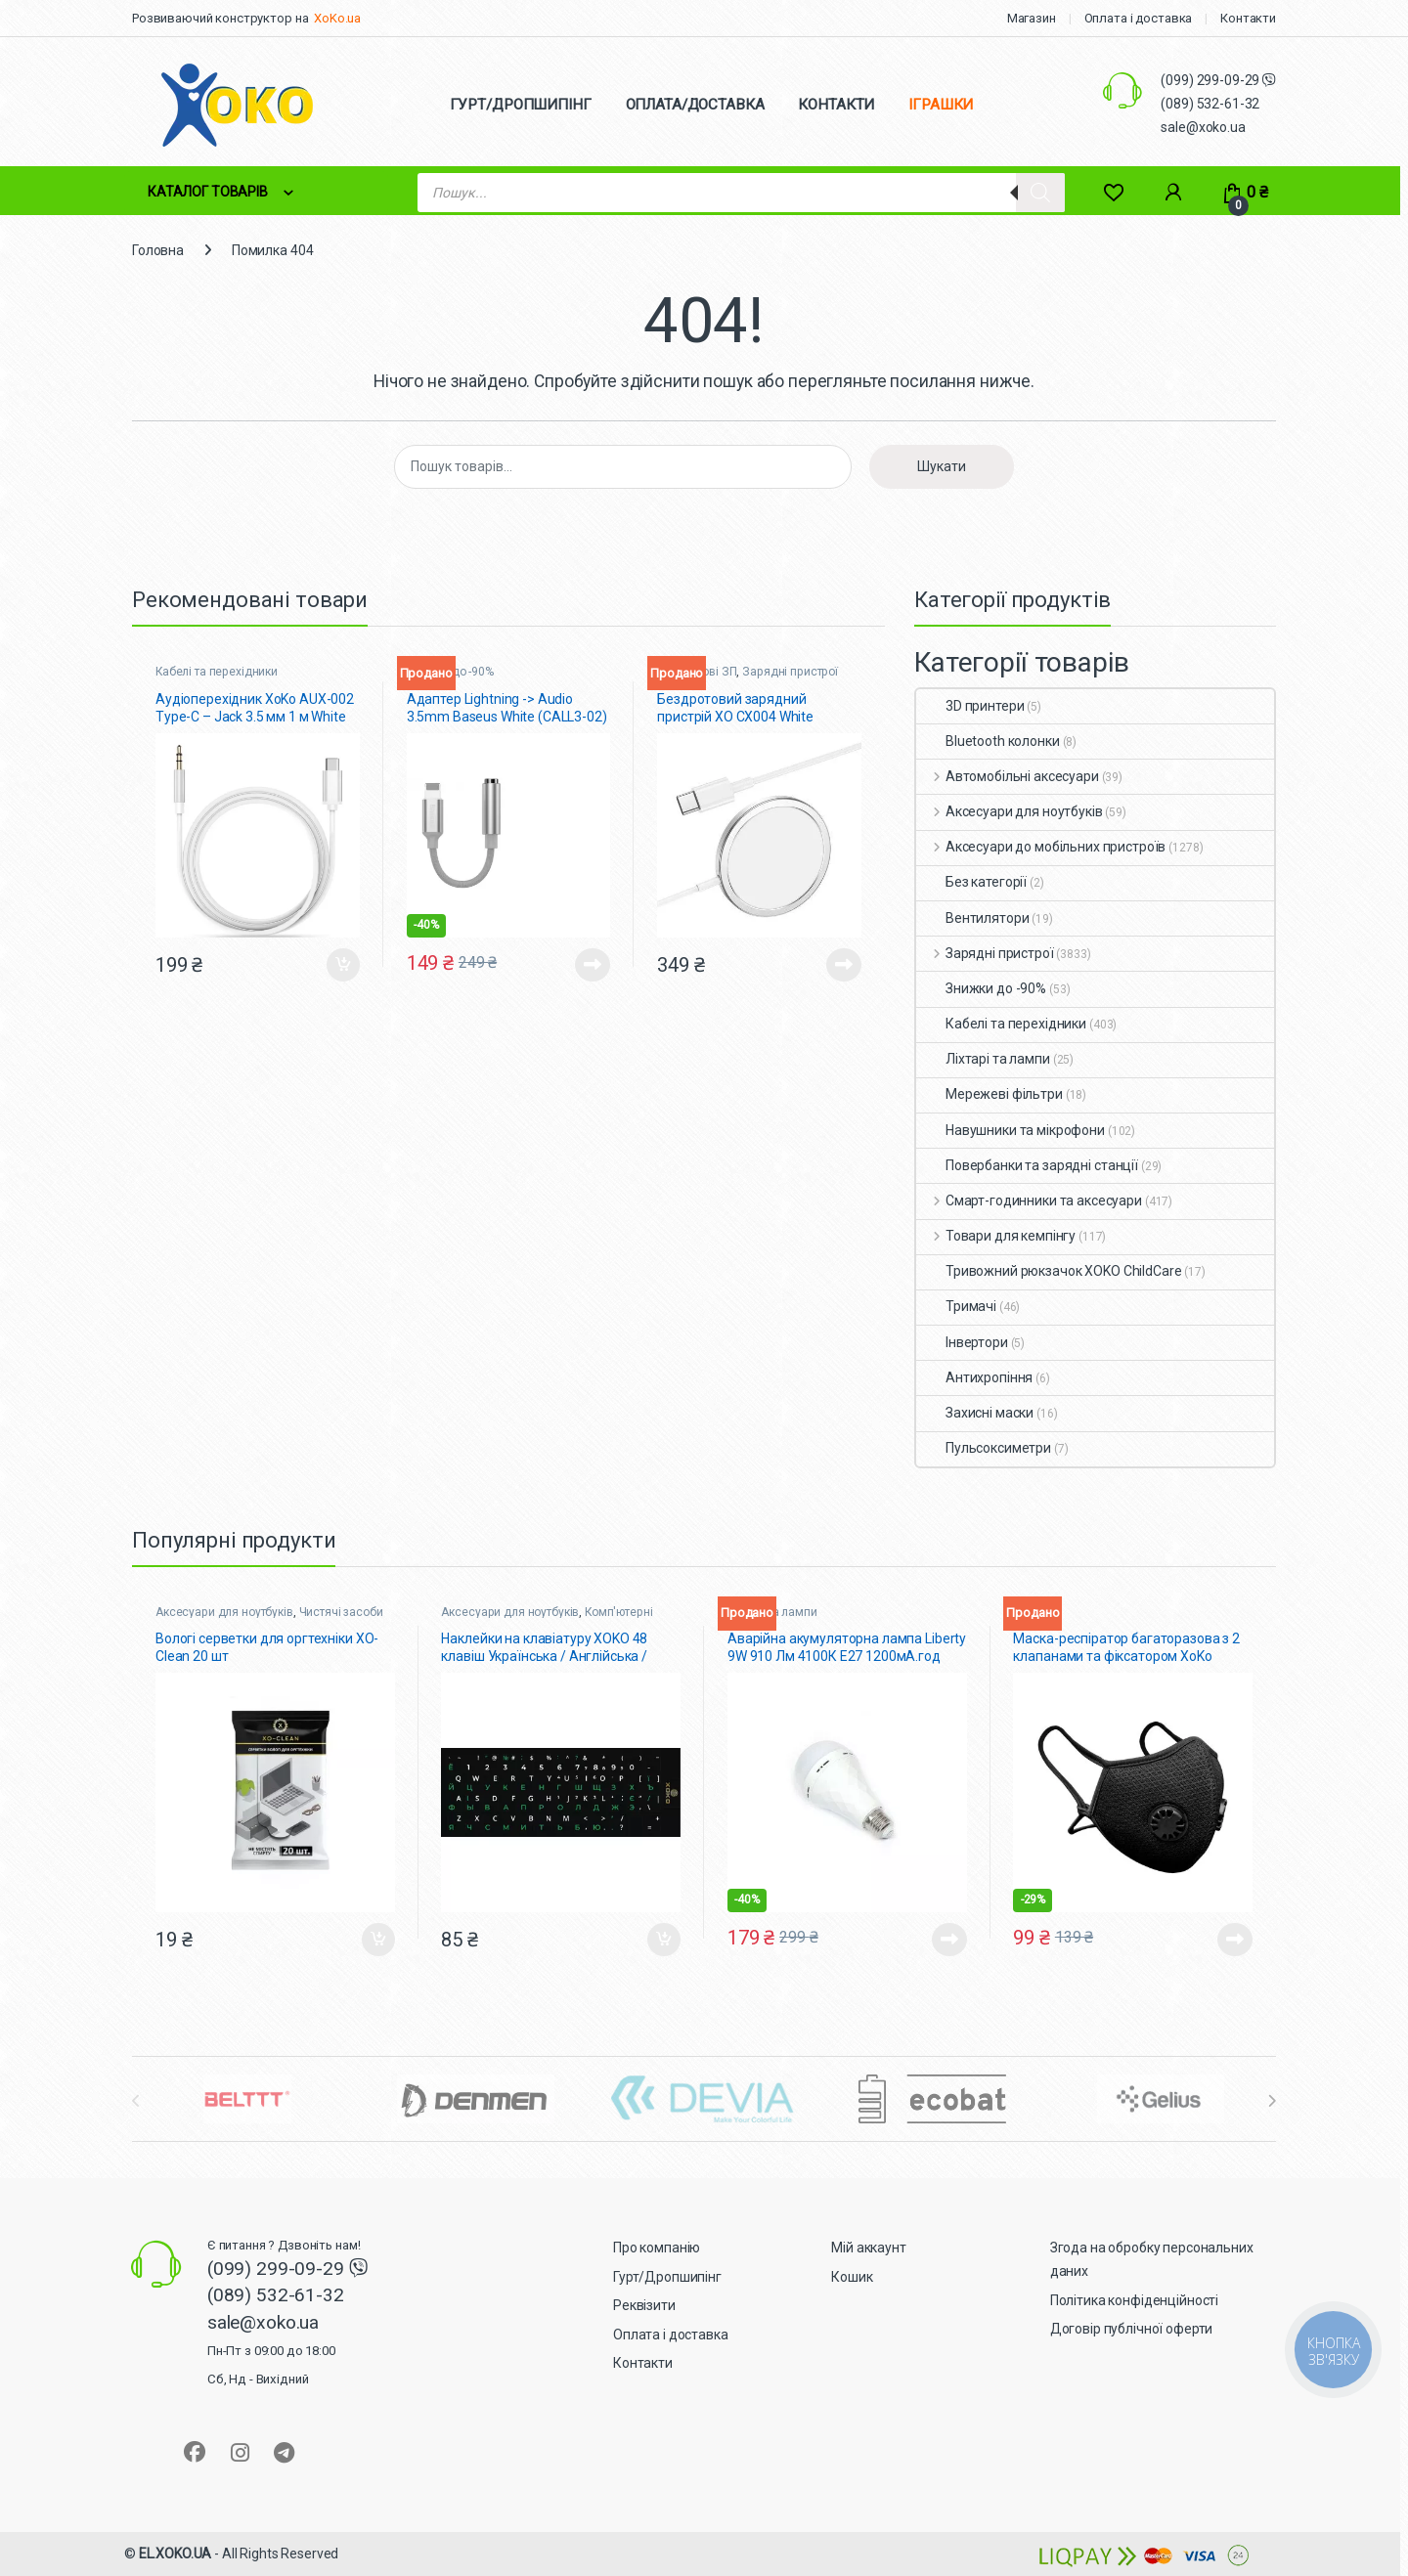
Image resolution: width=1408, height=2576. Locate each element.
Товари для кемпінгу (996, 1236)
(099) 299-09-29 (1211, 80)
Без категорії (971, 882)
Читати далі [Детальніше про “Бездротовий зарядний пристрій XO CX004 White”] (843, 965)
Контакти (1248, 18)
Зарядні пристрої (790, 671)
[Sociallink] (194, 2452)
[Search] (1040, 192)
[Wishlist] (1113, 192)
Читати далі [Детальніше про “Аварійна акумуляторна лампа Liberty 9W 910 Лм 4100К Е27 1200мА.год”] (949, 1939)
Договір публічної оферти (1131, 2328)
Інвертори (962, 1342)
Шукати (941, 466)
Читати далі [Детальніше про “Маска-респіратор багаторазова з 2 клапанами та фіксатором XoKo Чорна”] (1235, 1939)
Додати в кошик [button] (343, 965)
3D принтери (970, 706)
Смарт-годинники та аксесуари (1029, 1200)
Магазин (1031, 18)
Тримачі (956, 1306)
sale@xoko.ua (1203, 127)
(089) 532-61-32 (1210, 103)
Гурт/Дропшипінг (667, 2277)
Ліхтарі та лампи (983, 1059)
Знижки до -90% (981, 988)
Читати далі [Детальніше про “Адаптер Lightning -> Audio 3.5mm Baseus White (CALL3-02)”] (592, 965)
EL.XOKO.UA (175, 2553)
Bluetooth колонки (988, 741)
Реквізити (644, 2305)
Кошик (851, 2277)
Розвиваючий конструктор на (220, 18)
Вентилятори (972, 918)
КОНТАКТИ (836, 104)
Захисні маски (975, 1412)
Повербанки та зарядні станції (1027, 1165)
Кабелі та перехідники (216, 671)
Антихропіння (974, 1377)
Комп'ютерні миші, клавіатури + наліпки (546, 1618)
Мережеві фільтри (989, 1094)
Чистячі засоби (341, 1612)
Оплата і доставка (1138, 18)
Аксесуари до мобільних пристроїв (1041, 846)
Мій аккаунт (868, 2247)
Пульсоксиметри (983, 1448)
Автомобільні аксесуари (1007, 776)
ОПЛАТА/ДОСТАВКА (695, 104)
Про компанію (656, 2247)
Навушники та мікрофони (1010, 1130)
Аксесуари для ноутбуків (1009, 811)
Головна (158, 250)
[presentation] (1271, 2101)
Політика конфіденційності (1134, 2300)
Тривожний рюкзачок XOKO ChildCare (1048, 1271)
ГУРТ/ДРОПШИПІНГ (521, 104)
